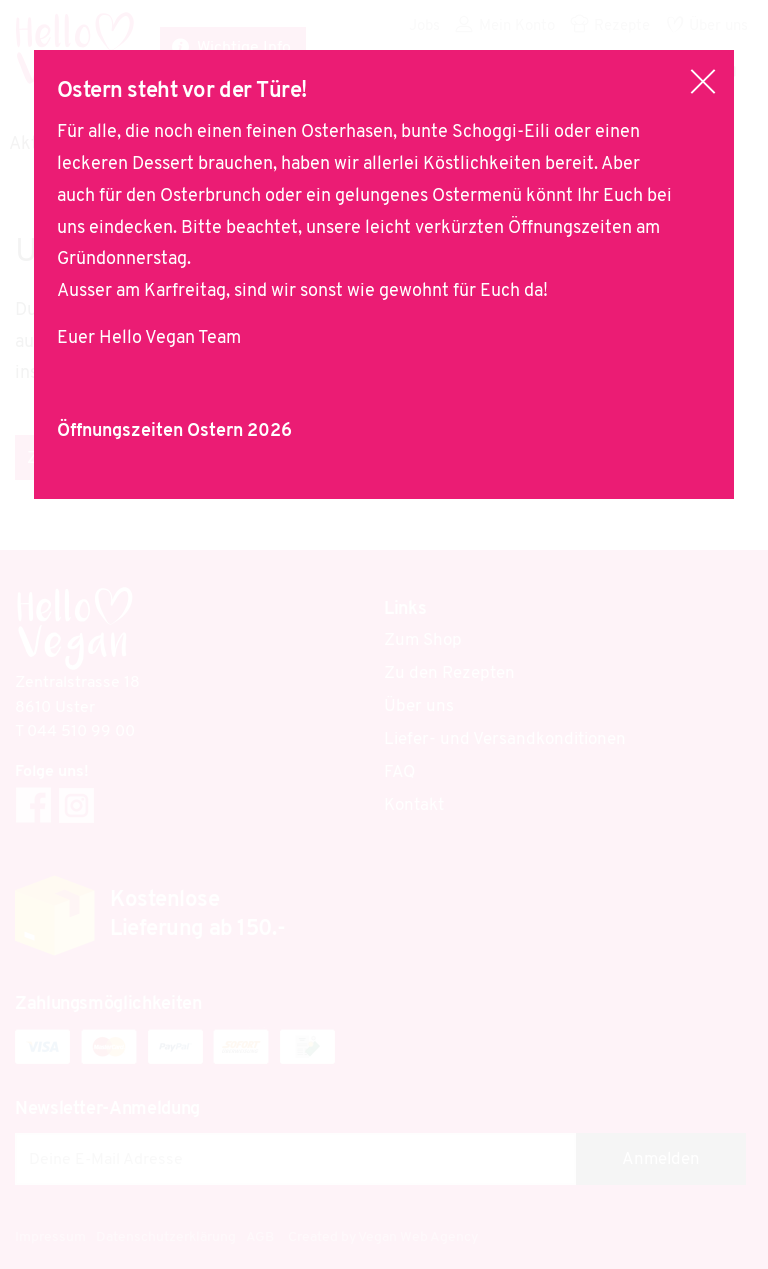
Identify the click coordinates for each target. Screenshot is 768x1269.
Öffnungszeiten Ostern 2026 (174, 431)
